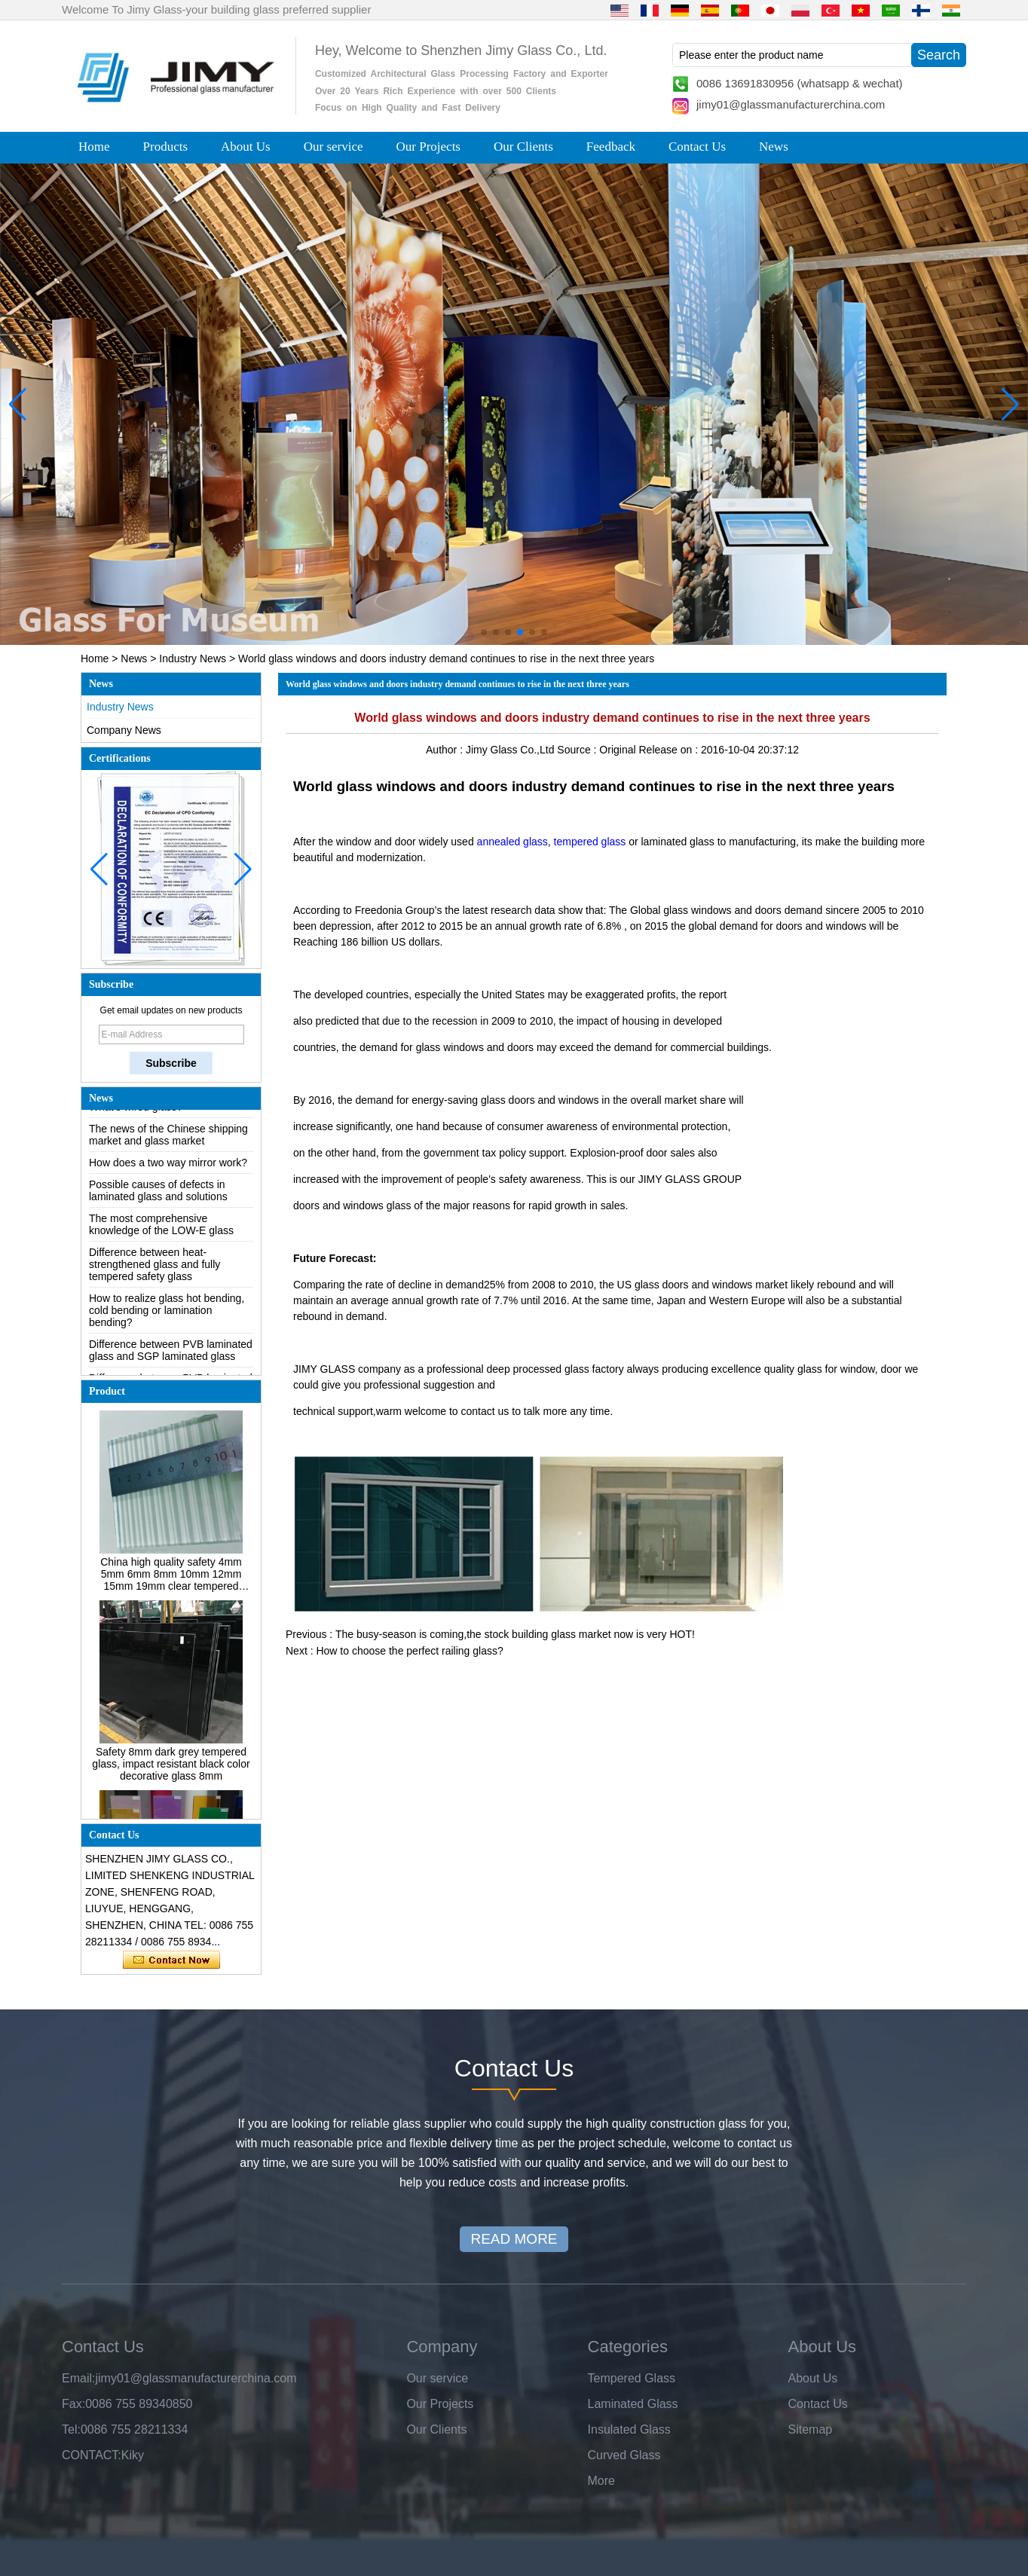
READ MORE (513, 2239)
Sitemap (810, 2429)
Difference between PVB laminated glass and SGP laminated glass (170, 1353)
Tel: (71, 2429)
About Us (246, 146)
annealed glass (512, 842)
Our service (333, 146)
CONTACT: (91, 2455)
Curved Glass (624, 2455)
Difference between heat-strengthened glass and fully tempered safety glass (154, 1267)
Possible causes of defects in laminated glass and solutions (158, 1193)
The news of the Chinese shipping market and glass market (168, 1138)
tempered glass (590, 842)
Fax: (73, 2403)
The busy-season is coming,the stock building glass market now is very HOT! (515, 1634)
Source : (578, 750)
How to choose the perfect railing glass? (409, 1651)
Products (165, 146)
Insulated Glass (629, 2429)
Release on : (669, 750)
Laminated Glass (633, 2403)
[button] (484, 632)
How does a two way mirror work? (168, 1166)
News (773, 146)
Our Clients (523, 146)
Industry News (192, 658)
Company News (124, 730)
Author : (446, 750)
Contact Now (171, 1960)
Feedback (610, 146)
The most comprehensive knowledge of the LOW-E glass (161, 1227)
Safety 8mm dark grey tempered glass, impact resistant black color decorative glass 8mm (170, 1767)
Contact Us (697, 146)
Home (94, 146)
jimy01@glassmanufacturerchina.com (790, 104)
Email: (78, 2378)
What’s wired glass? (135, 1110)
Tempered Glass (632, 2378)
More (601, 2480)
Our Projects (428, 146)
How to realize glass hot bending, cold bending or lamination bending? (166, 1313)
